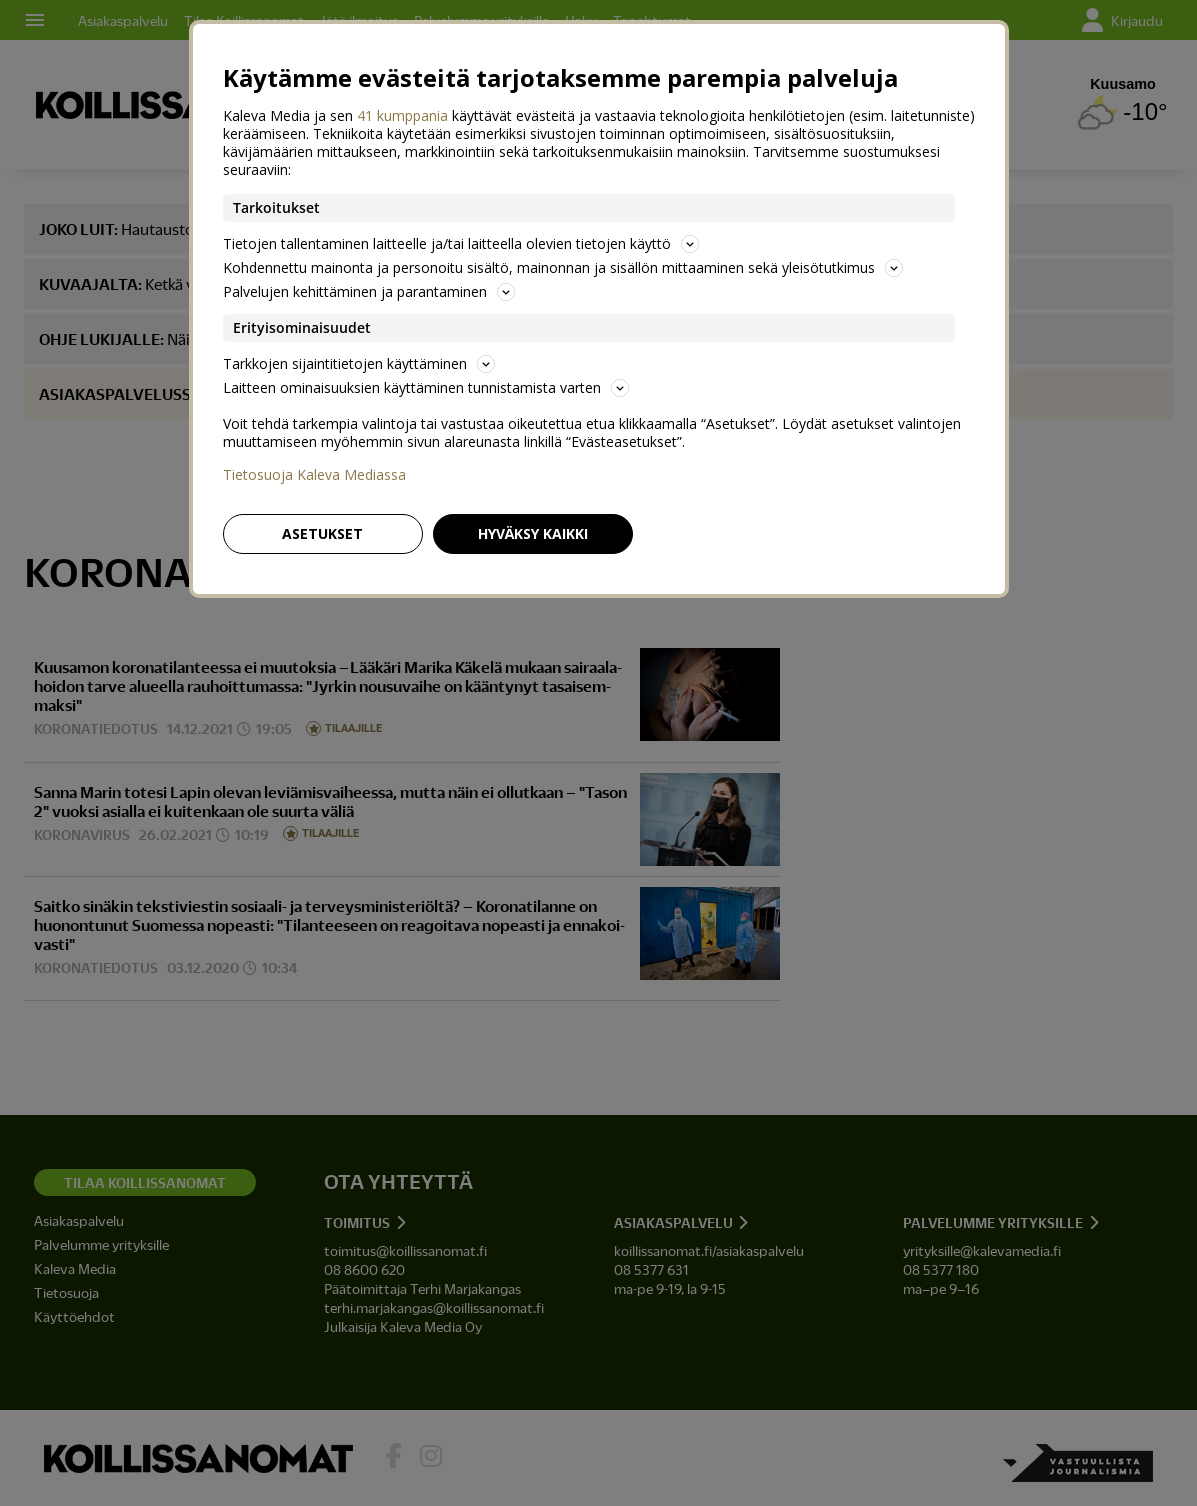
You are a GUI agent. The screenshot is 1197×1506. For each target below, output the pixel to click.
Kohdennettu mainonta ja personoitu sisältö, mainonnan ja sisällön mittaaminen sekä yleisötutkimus (563, 267)
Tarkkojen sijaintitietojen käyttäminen (359, 363)
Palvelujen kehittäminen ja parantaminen (369, 291)
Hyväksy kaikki (533, 533)
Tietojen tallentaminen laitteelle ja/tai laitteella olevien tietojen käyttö (461, 243)
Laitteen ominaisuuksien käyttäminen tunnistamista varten (426, 387)
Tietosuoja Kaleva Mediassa (314, 475)
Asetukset (322, 533)
